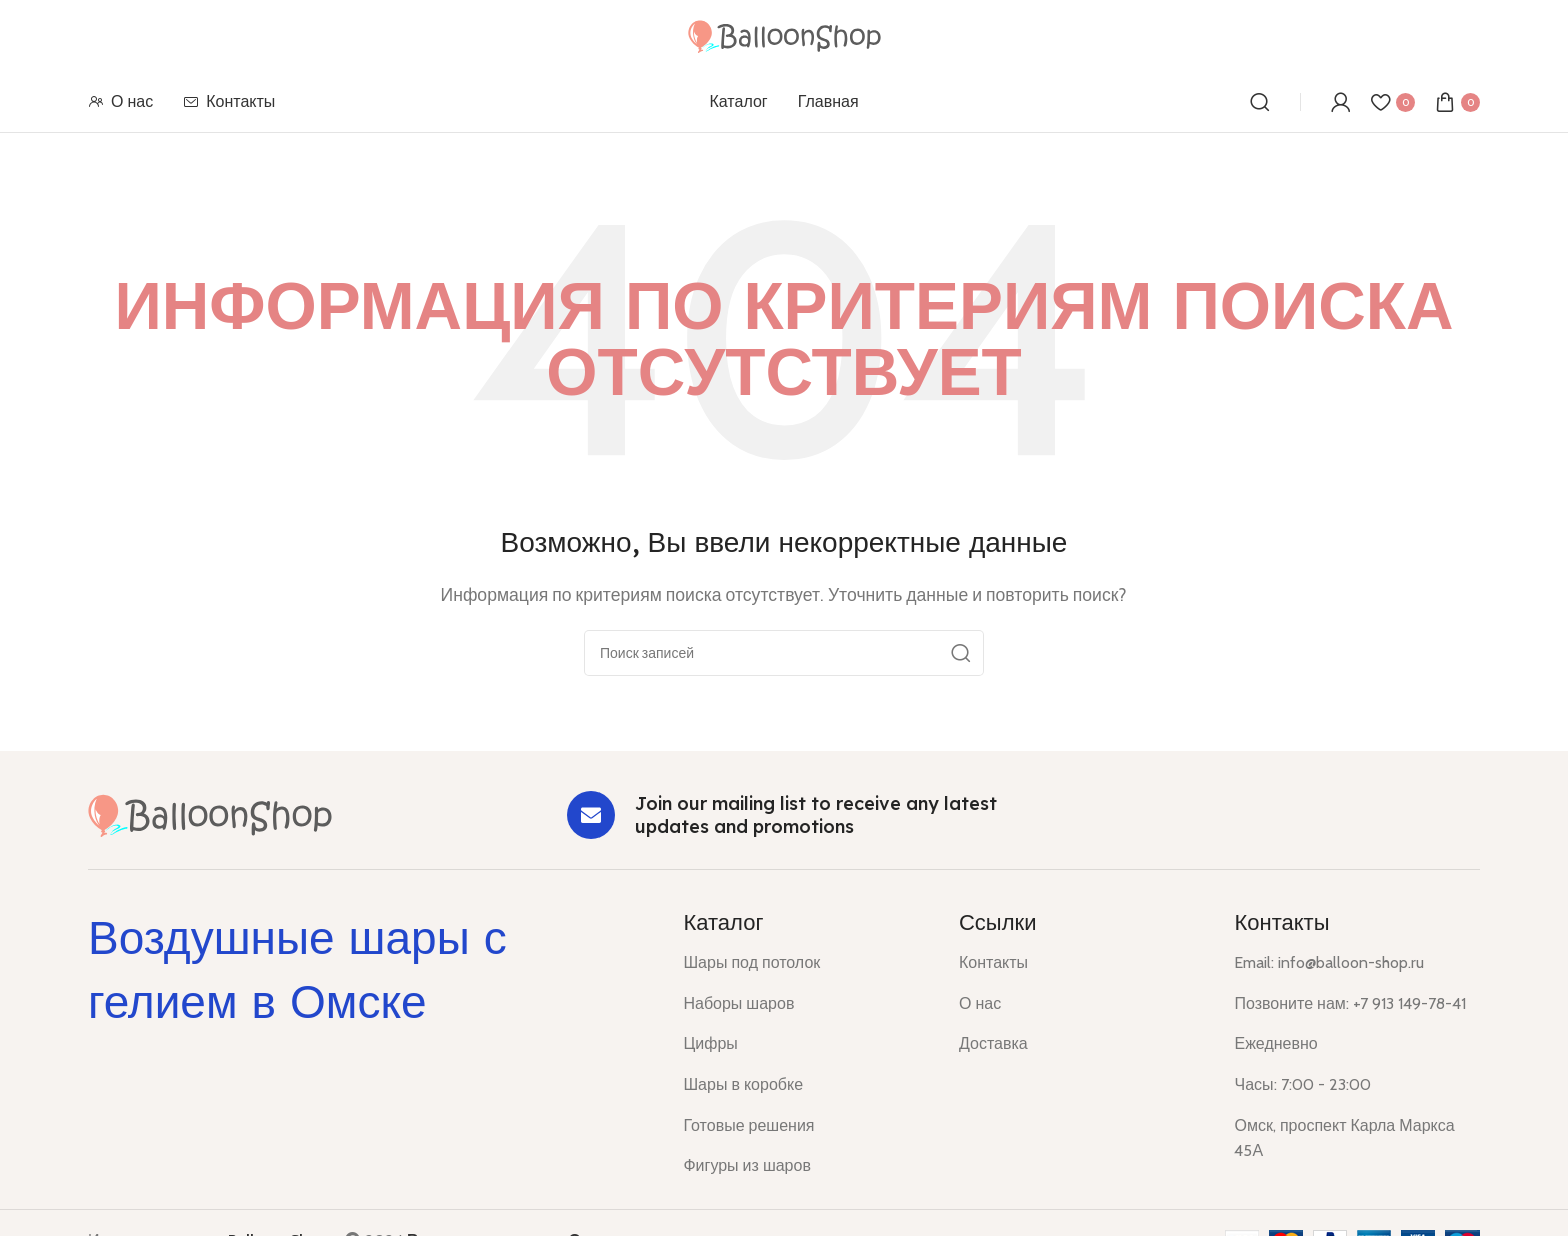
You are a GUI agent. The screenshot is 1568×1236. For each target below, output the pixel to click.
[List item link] (806, 963)
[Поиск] (1260, 102)
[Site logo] (784, 34)
